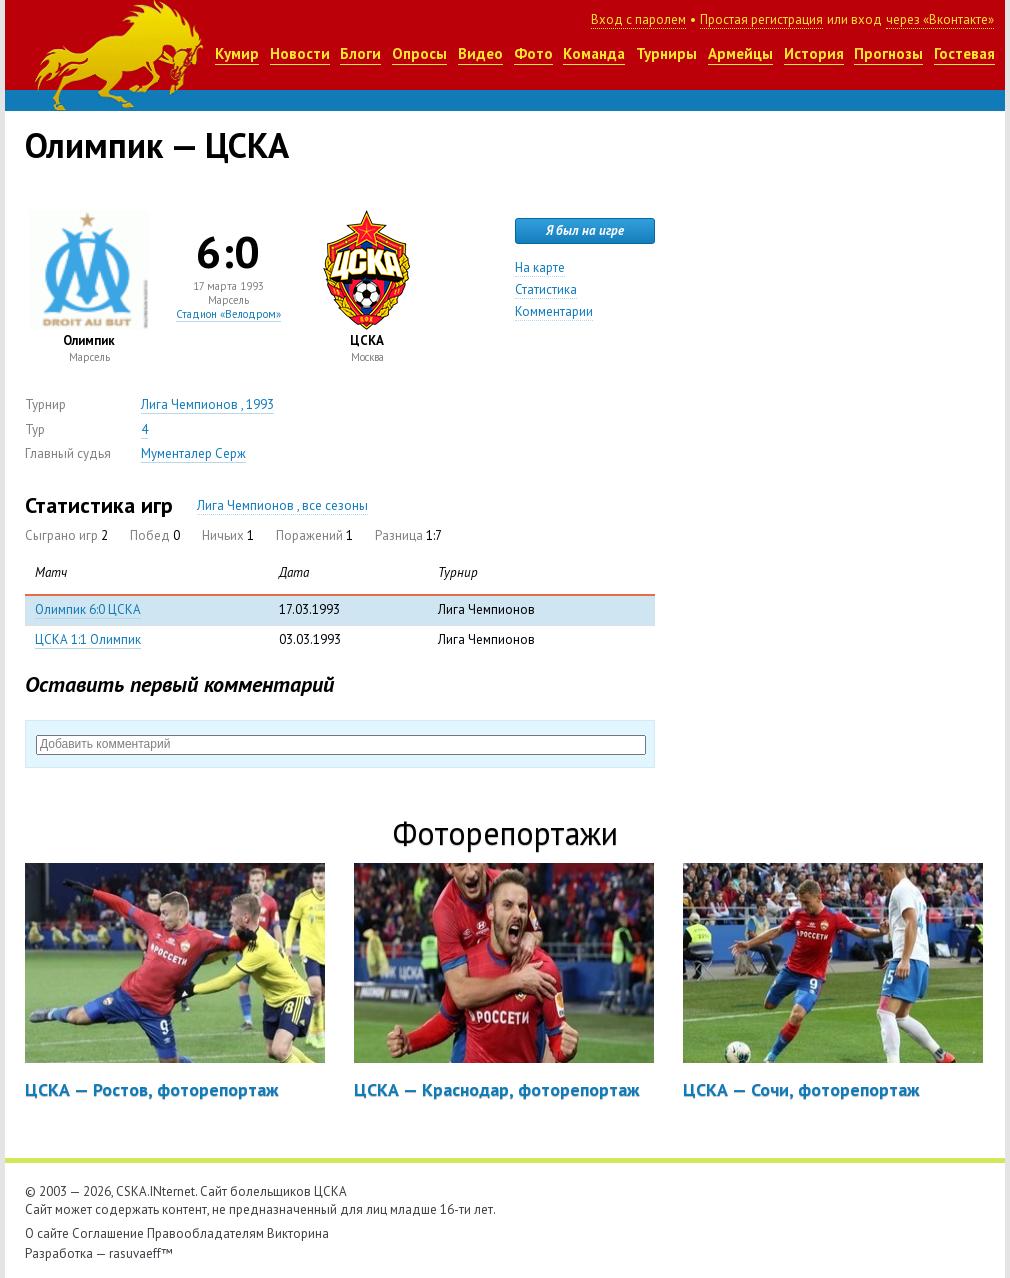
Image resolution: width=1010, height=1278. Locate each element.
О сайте (47, 1233)
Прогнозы (888, 53)
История (814, 53)
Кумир (237, 53)
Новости (300, 53)
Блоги (360, 53)
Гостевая (964, 53)
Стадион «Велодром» (228, 314)
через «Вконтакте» (940, 19)
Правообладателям (205, 1233)
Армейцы (740, 53)
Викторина (298, 1233)
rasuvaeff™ (141, 1253)
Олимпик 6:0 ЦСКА (88, 609)
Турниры (666, 53)
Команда (594, 53)
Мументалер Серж (193, 453)
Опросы (419, 53)
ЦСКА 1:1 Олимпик (88, 639)
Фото (533, 53)
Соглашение (108, 1233)
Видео (480, 53)
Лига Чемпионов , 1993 (207, 404)
